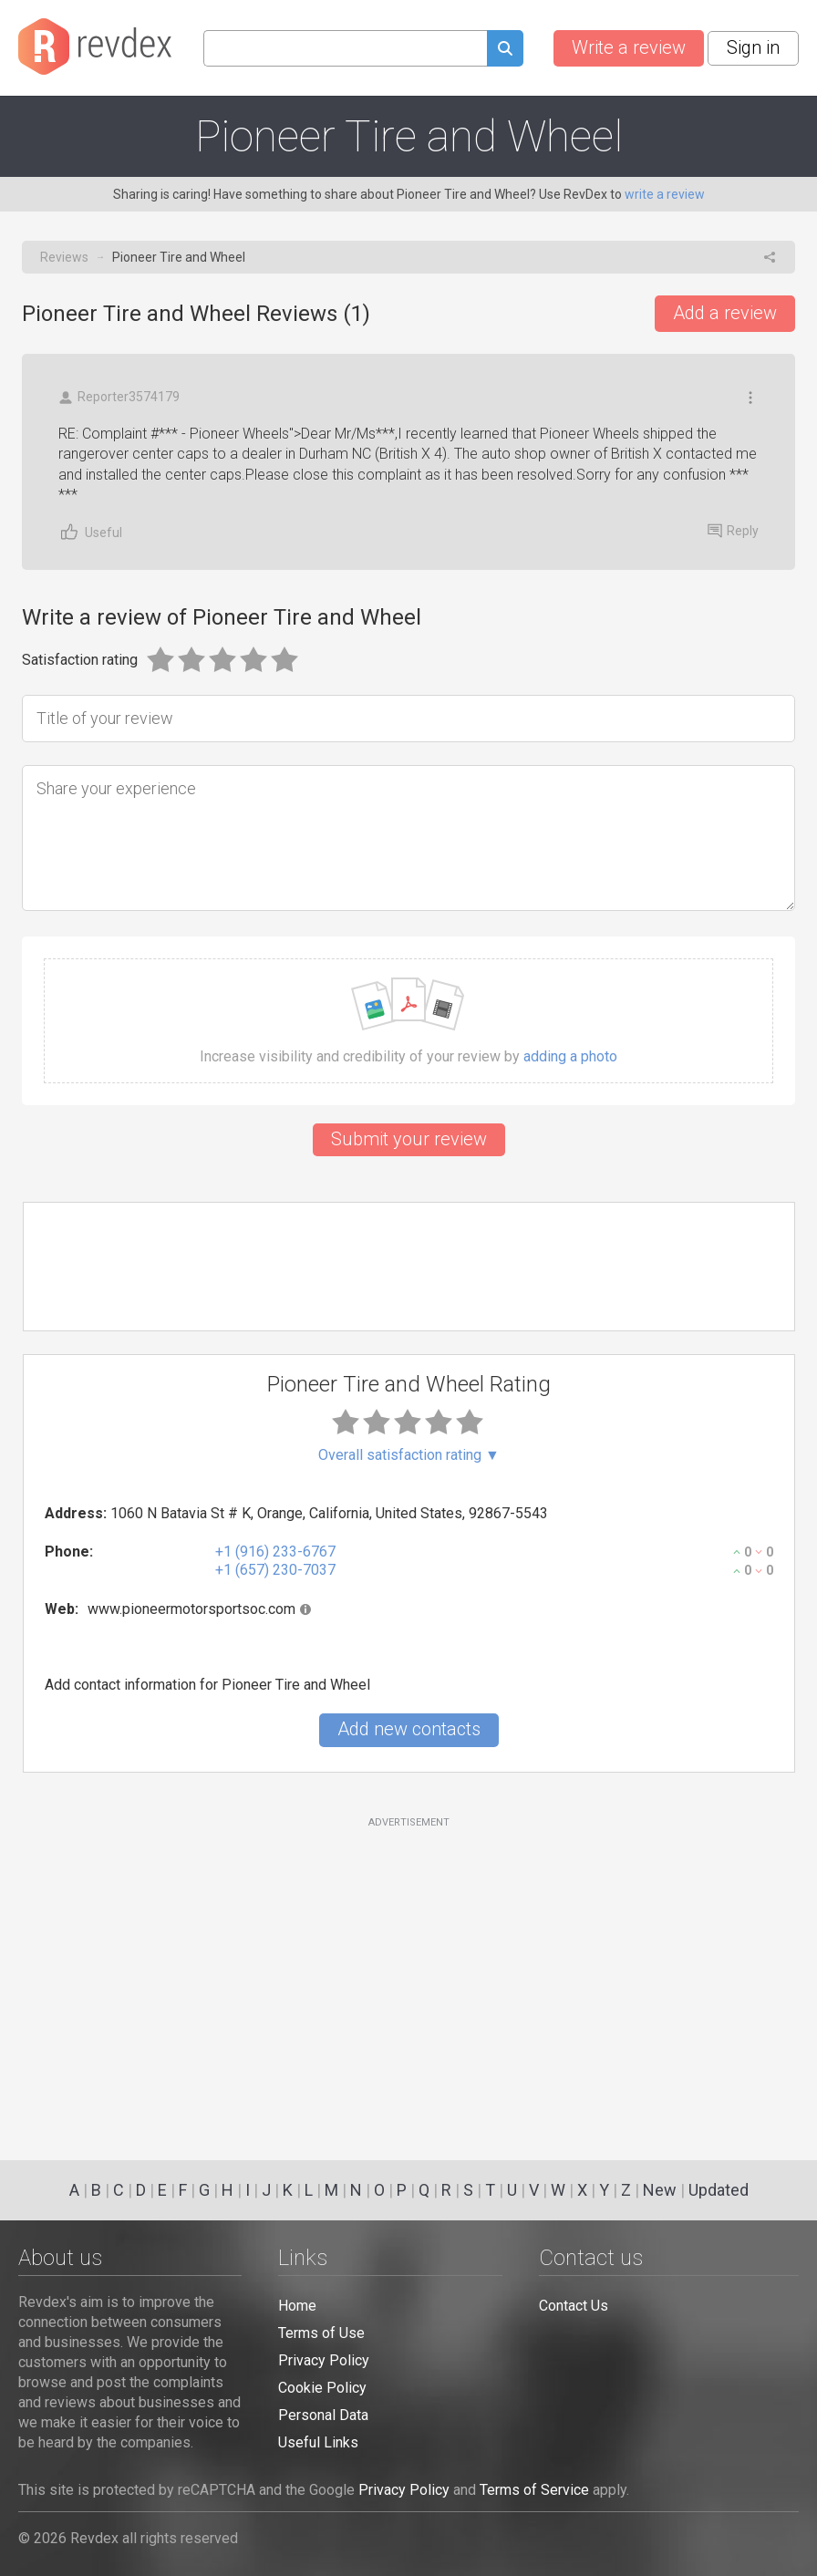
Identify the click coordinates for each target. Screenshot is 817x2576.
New (660, 2189)
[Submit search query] (505, 50)
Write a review (629, 47)
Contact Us (573, 2305)
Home (297, 2305)
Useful (90, 532)
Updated (718, 2189)
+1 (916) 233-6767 (275, 1551)
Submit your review (409, 1139)
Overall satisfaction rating (409, 1455)
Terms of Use (321, 2333)
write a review (665, 194)
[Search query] (345, 48)
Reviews (64, 257)
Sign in (753, 47)
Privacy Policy (323, 2360)
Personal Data (323, 2415)
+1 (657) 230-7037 (275, 1569)
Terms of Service (534, 2489)
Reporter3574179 (119, 397)
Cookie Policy (322, 2387)
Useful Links (318, 2442)
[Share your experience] (408, 838)
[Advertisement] (409, 1977)
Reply (733, 530)
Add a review (725, 313)
